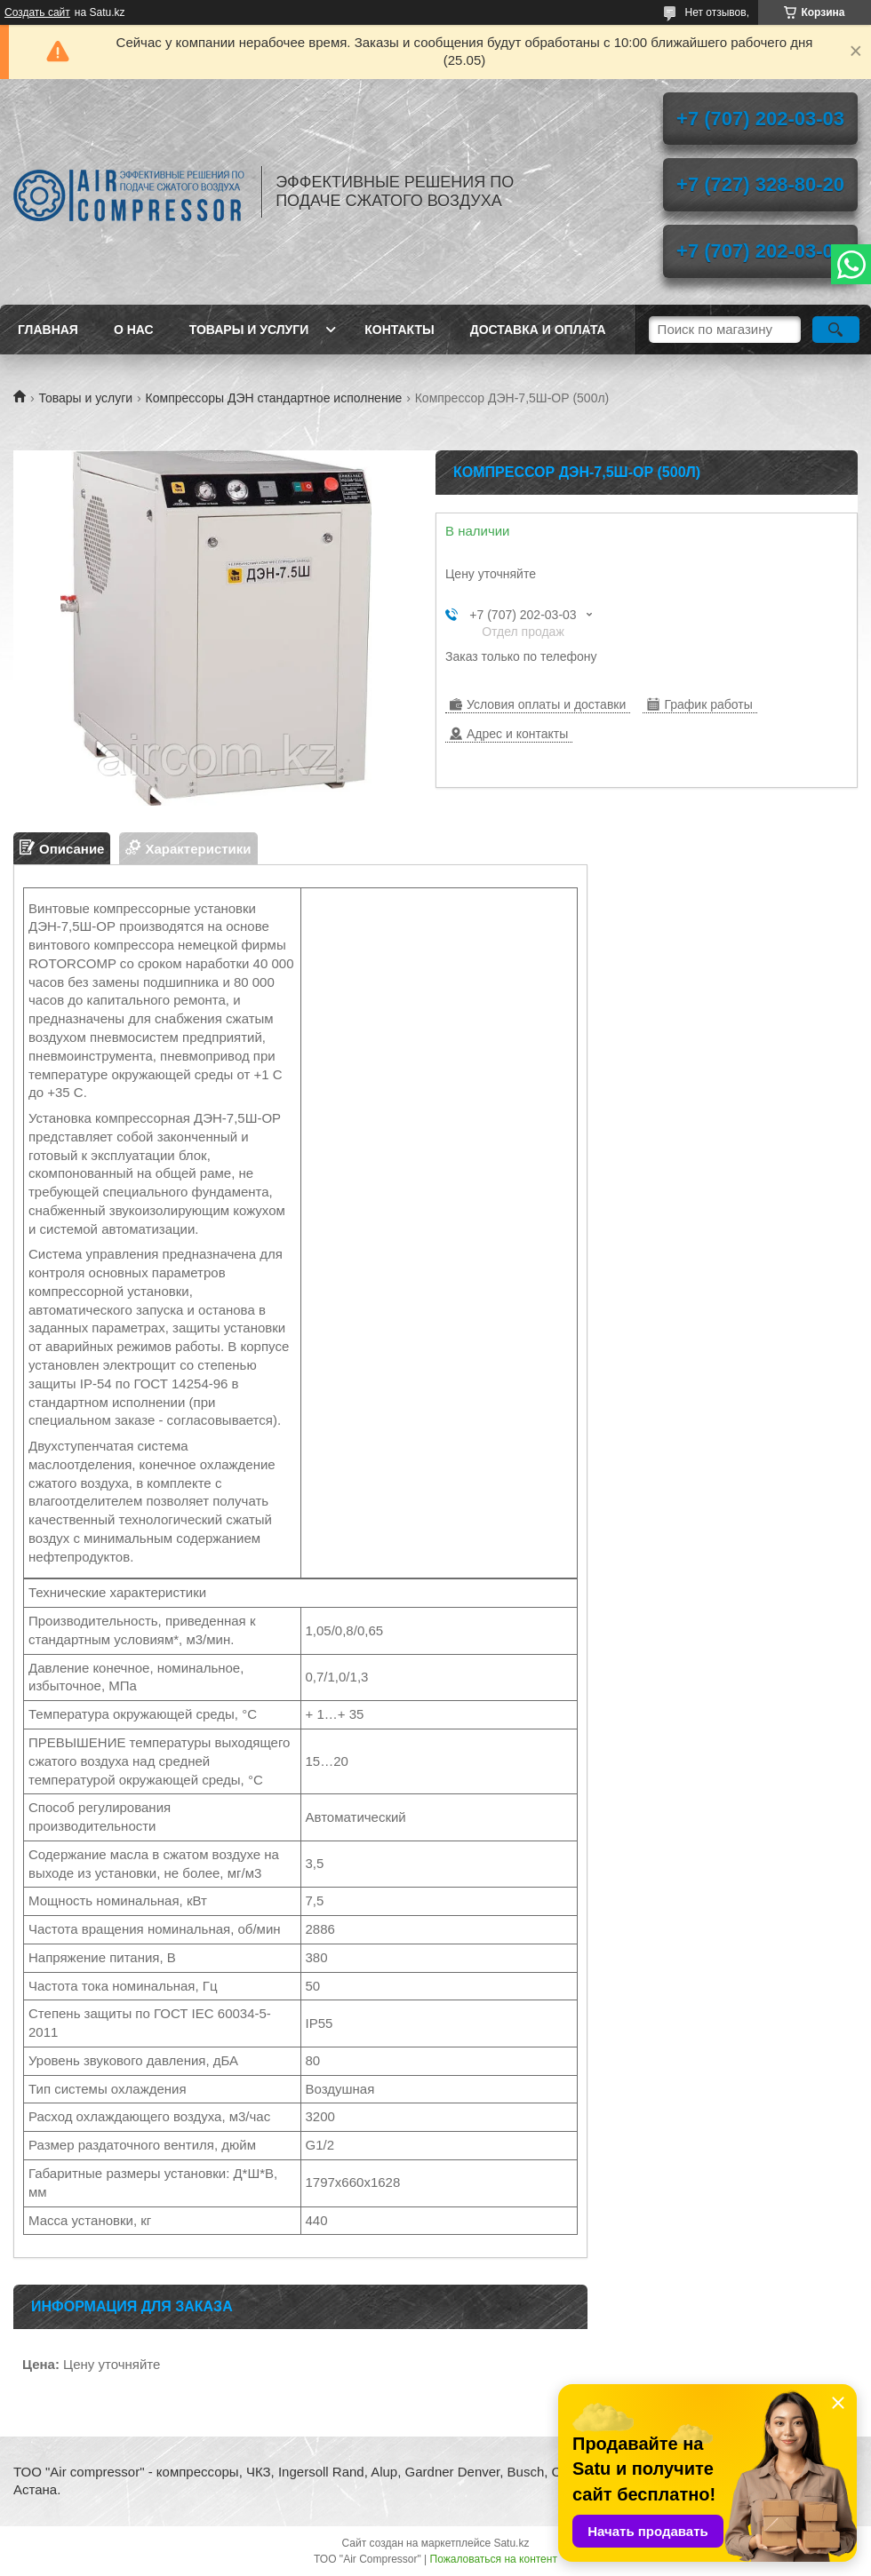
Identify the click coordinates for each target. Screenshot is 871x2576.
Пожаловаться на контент (493, 2559)
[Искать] (835, 329)
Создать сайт (37, 12)
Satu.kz (511, 2543)
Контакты (399, 329)
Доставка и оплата (538, 329)
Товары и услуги (249, 329)
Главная (48, 329)
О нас (134, 329)
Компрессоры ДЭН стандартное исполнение (274, 398)
